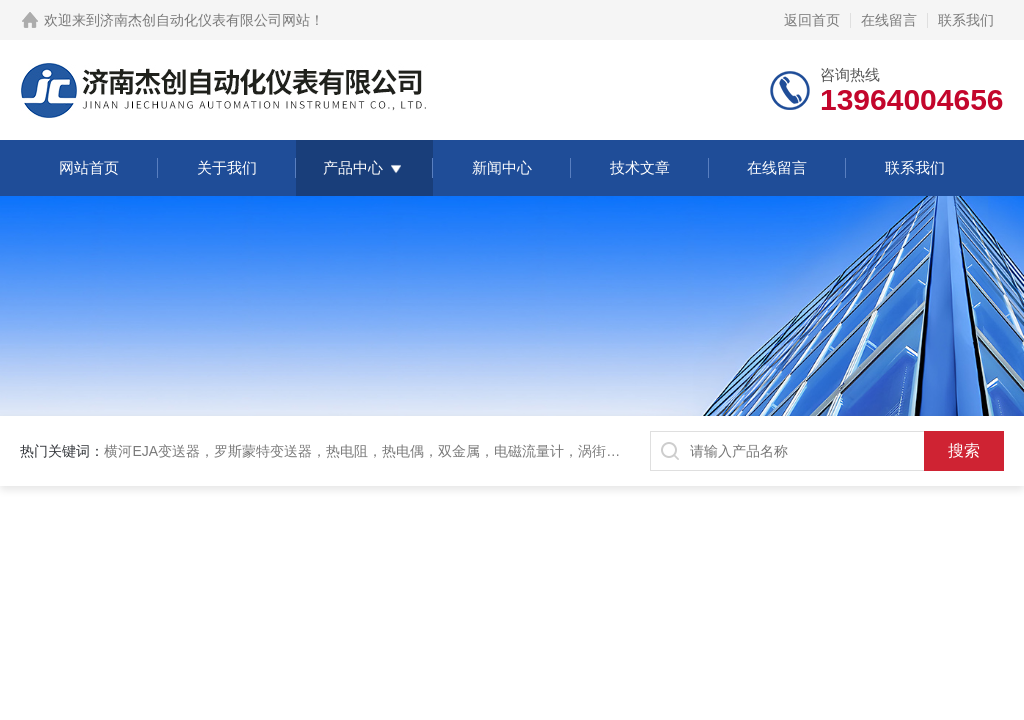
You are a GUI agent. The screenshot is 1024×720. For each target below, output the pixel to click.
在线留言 (889, 20)
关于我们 (227, 167)
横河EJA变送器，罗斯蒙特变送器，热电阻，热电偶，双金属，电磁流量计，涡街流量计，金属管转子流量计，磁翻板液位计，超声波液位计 (537, 451)
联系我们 (966, 20)
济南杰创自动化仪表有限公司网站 (205, 20)
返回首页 (812, 20)
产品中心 (353, 167)
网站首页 (89, 167)
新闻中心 (502, 167)
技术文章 (640, 167)
